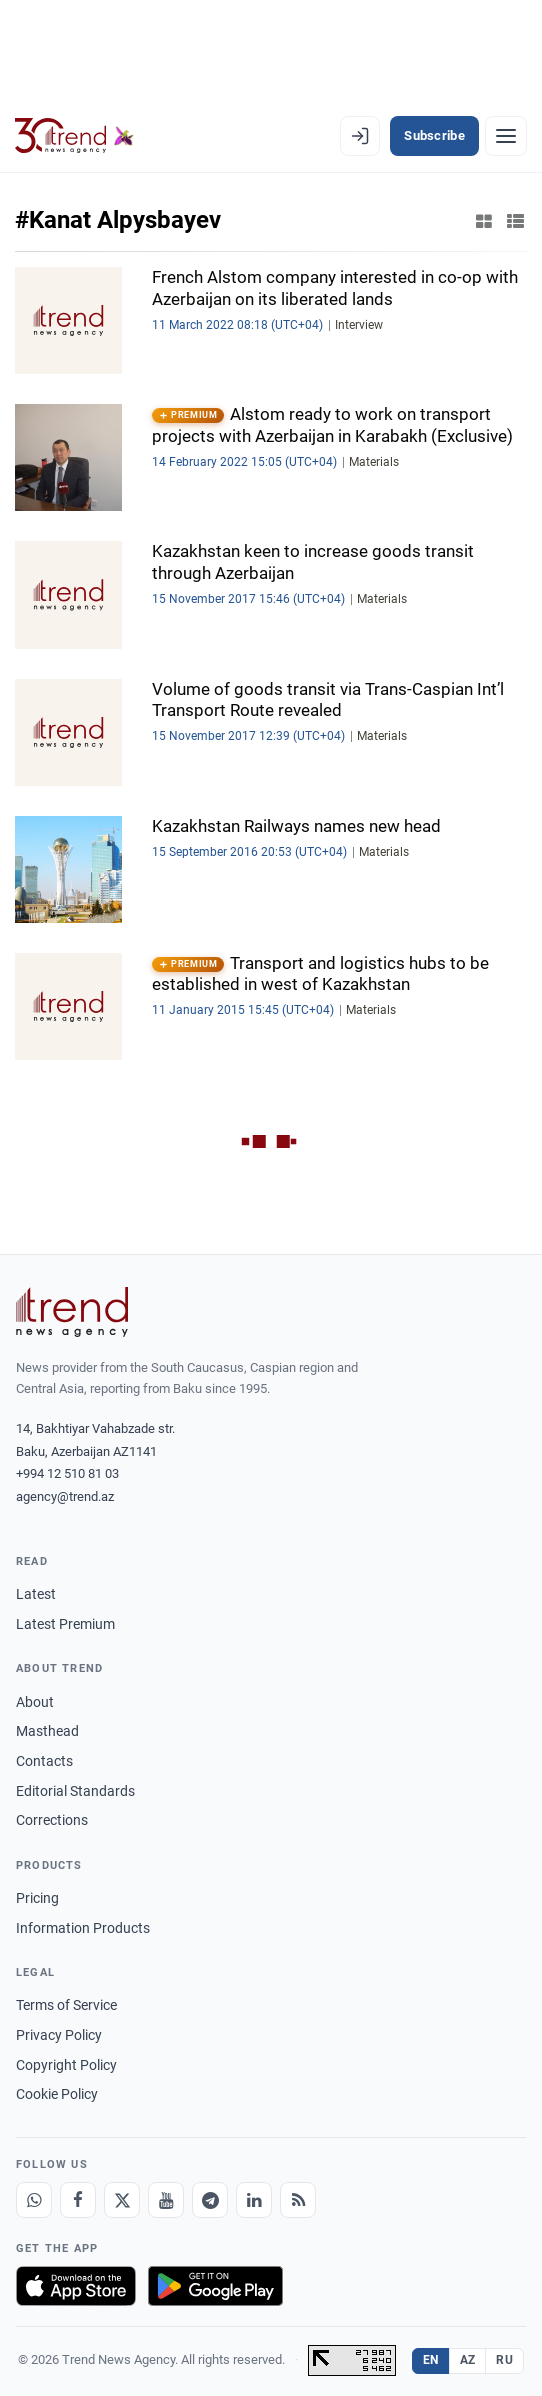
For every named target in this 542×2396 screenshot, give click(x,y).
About (35, 1702)
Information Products (83, 1928)
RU (504, 2360)
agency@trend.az (65, 1496)
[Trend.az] (74, 136)
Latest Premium (65, 1624)
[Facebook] (78, 2200)
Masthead (47, 1731)
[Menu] (506, 136)
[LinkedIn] (254, 2200)
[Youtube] (166, 2200)
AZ (468, 2360)
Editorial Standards (75, 1791)
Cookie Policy (57, 2094)
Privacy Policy (59, 2035)
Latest (36, 1594)
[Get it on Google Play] (215, 2286)
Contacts (44, 1761)
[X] (122, 2200)
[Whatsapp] (34, 2200)
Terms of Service (66, 2005)
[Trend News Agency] (72, 1312)
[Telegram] (210, 2200)
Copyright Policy (66, 2065)
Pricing (37, 1898)
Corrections (52, 1820)
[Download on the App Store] (76, 2286)
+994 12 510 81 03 (67, 1473)
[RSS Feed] (298, 2200)
